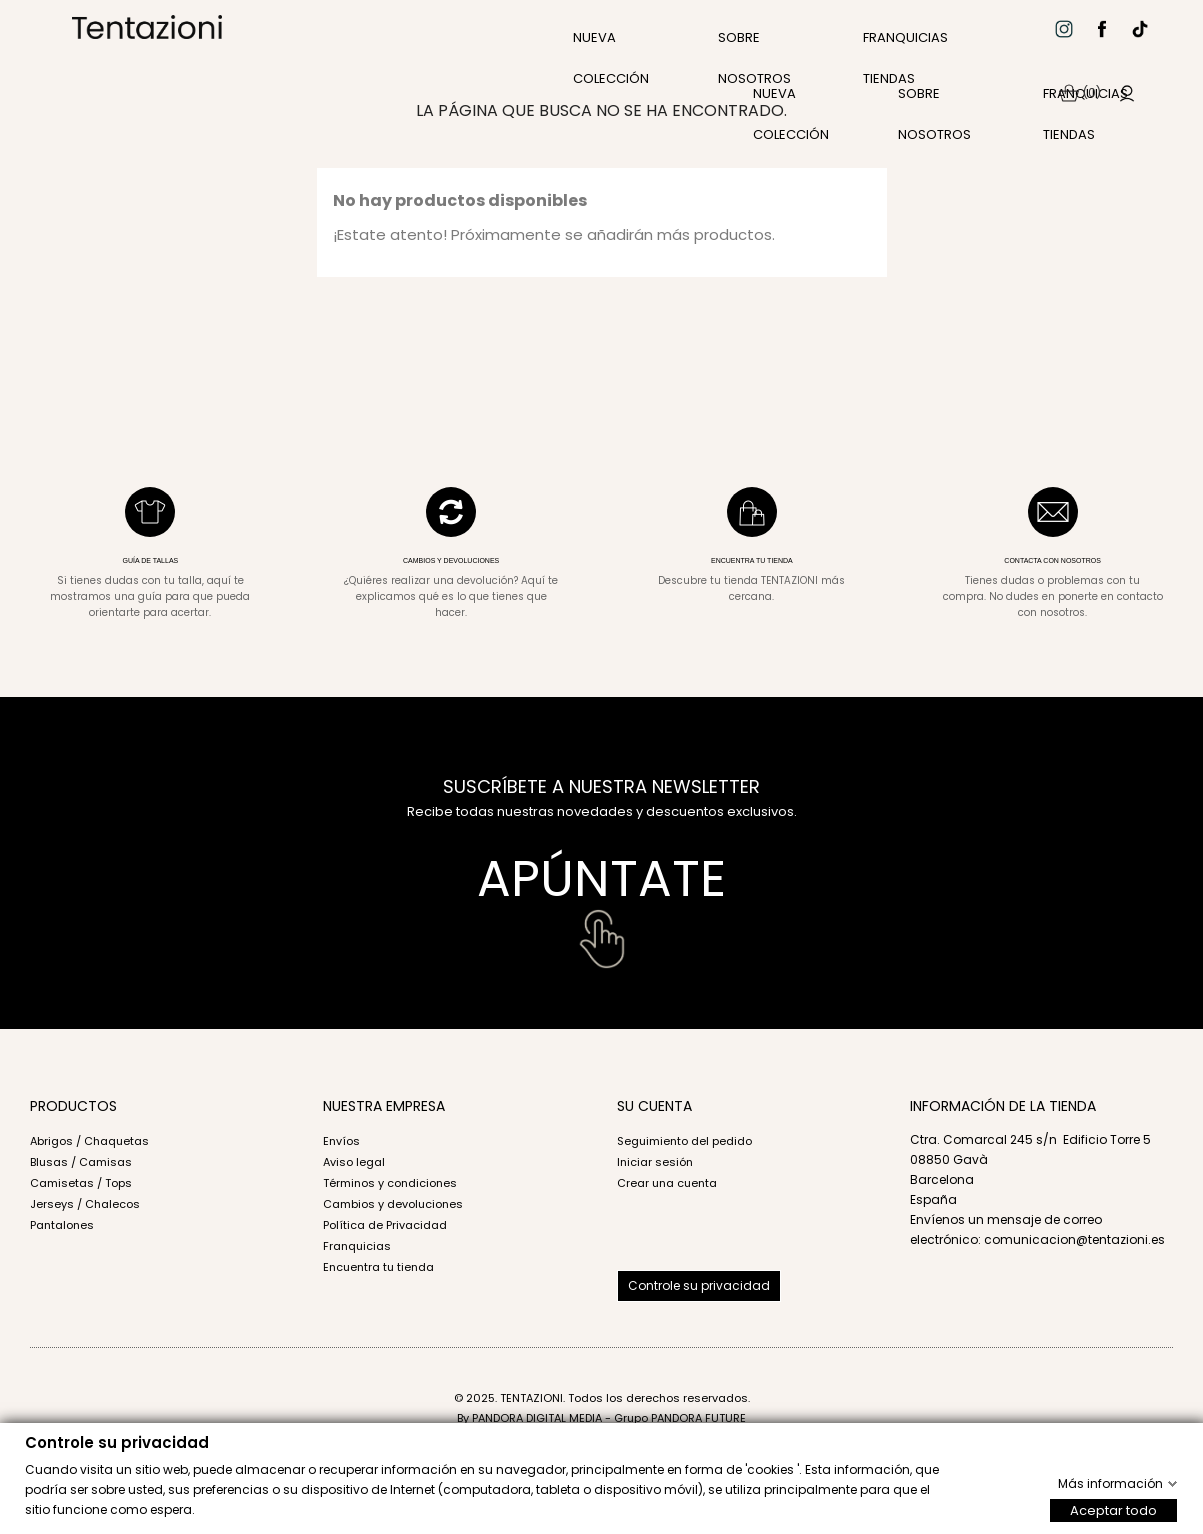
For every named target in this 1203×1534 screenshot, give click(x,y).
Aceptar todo (1113, 1509)
